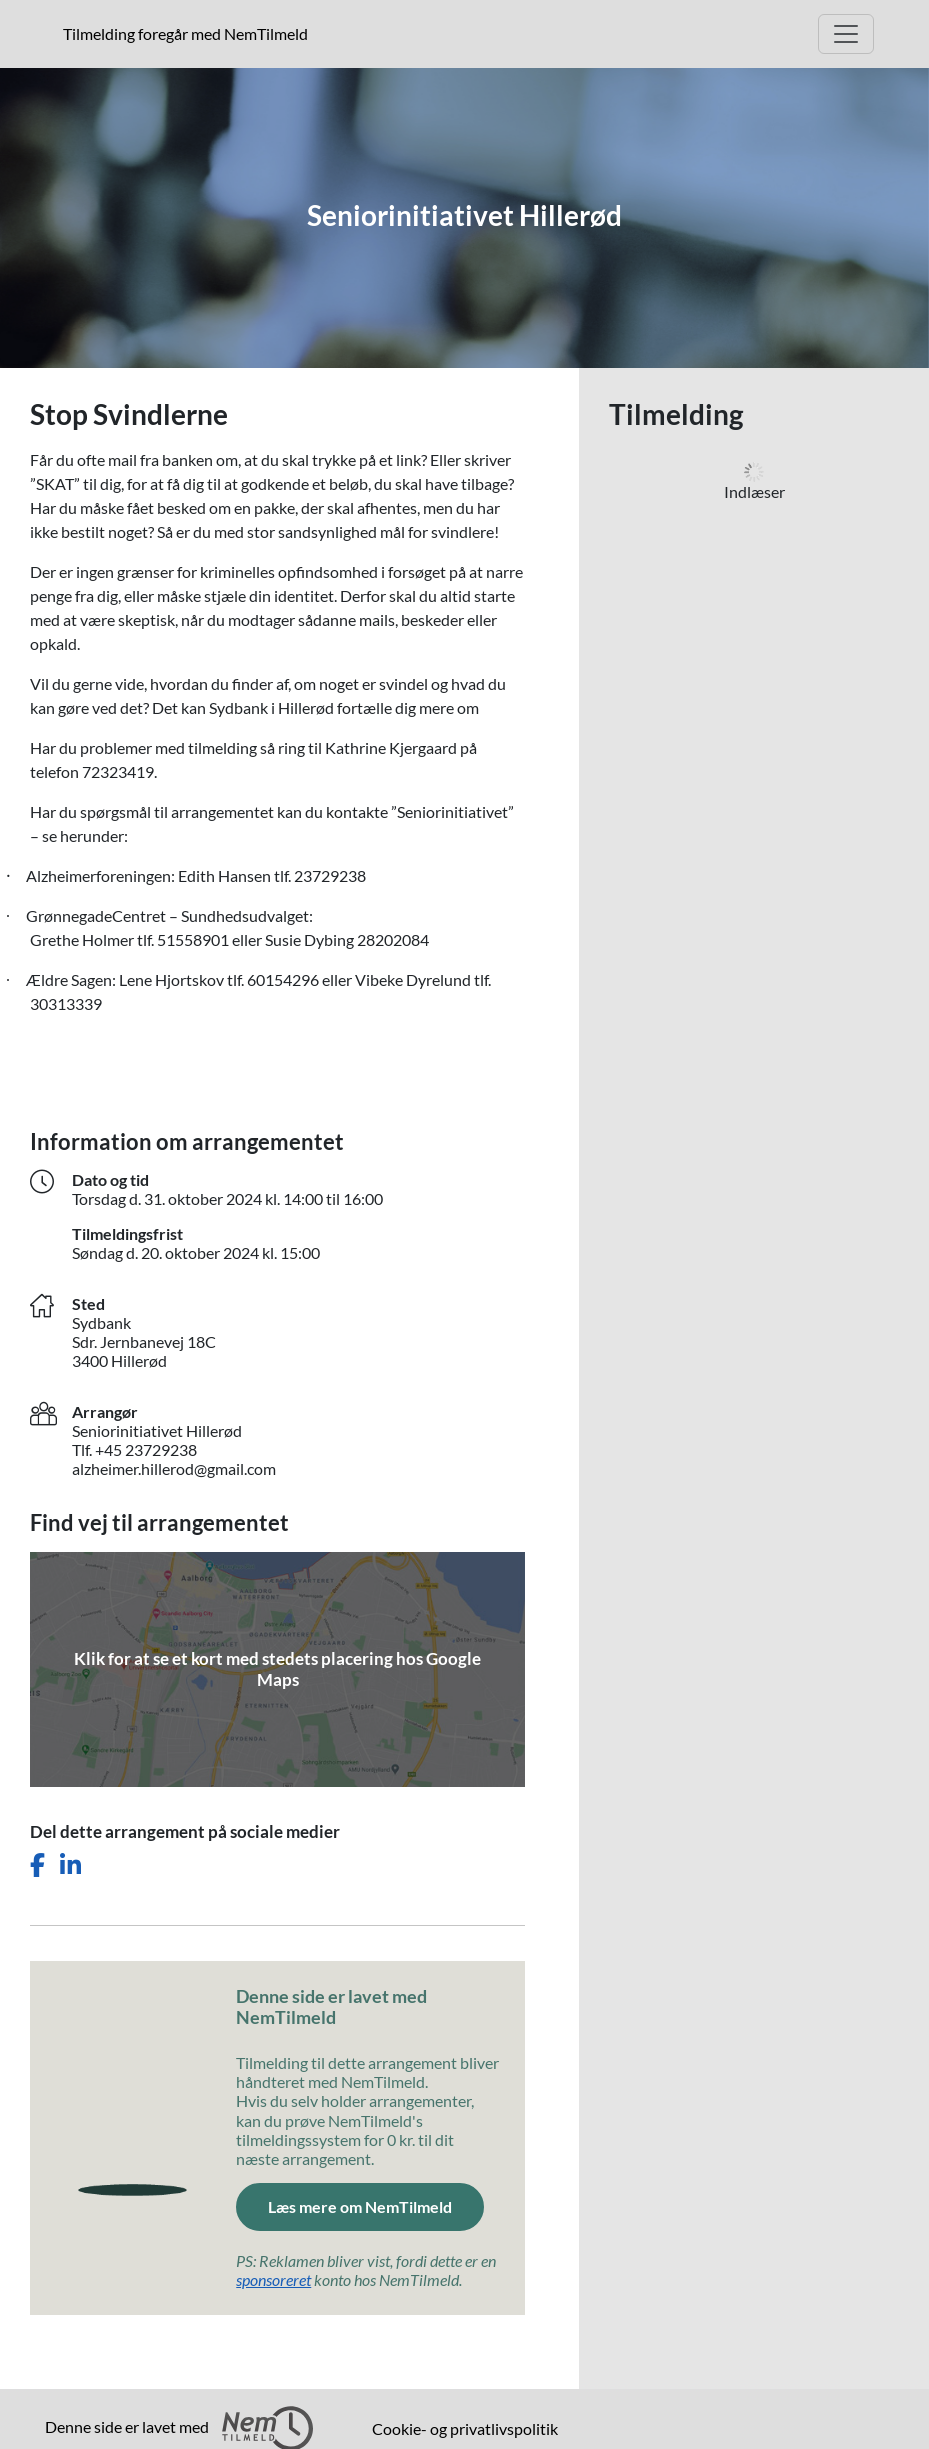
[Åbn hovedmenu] (846, 34)
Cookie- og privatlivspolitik (465, 2428)
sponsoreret (273, 2279)
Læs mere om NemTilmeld (360, 2206)
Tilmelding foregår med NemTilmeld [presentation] (185, 33)
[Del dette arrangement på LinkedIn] (70, 1865)
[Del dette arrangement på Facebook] (37, 1865)
